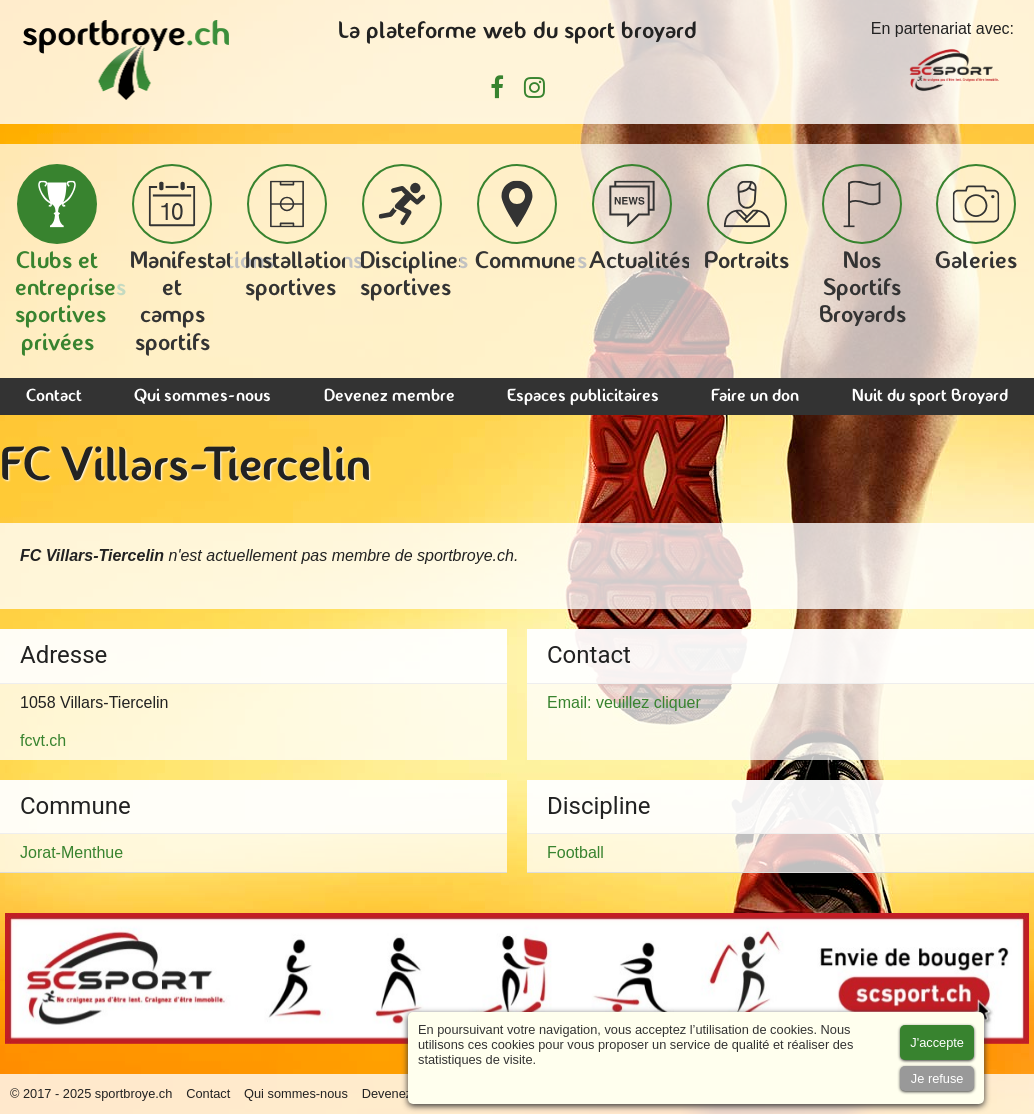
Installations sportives (304, 232)
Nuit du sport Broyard (930, 396)
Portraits (746, 219)
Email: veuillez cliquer (624, 702)
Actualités (640, 219)
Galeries (976, 219)
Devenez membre (389, 396)
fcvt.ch (43, 740)
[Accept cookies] (937, 1042)
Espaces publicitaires (583, 396)
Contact (54, 396)
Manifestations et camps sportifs (202, 260)
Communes (531, 219)
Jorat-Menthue (71, 852)
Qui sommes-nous (202, 396)
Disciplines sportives (414, 232)
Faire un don (755, 396)
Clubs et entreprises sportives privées (70, 260)
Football (575, 852)
